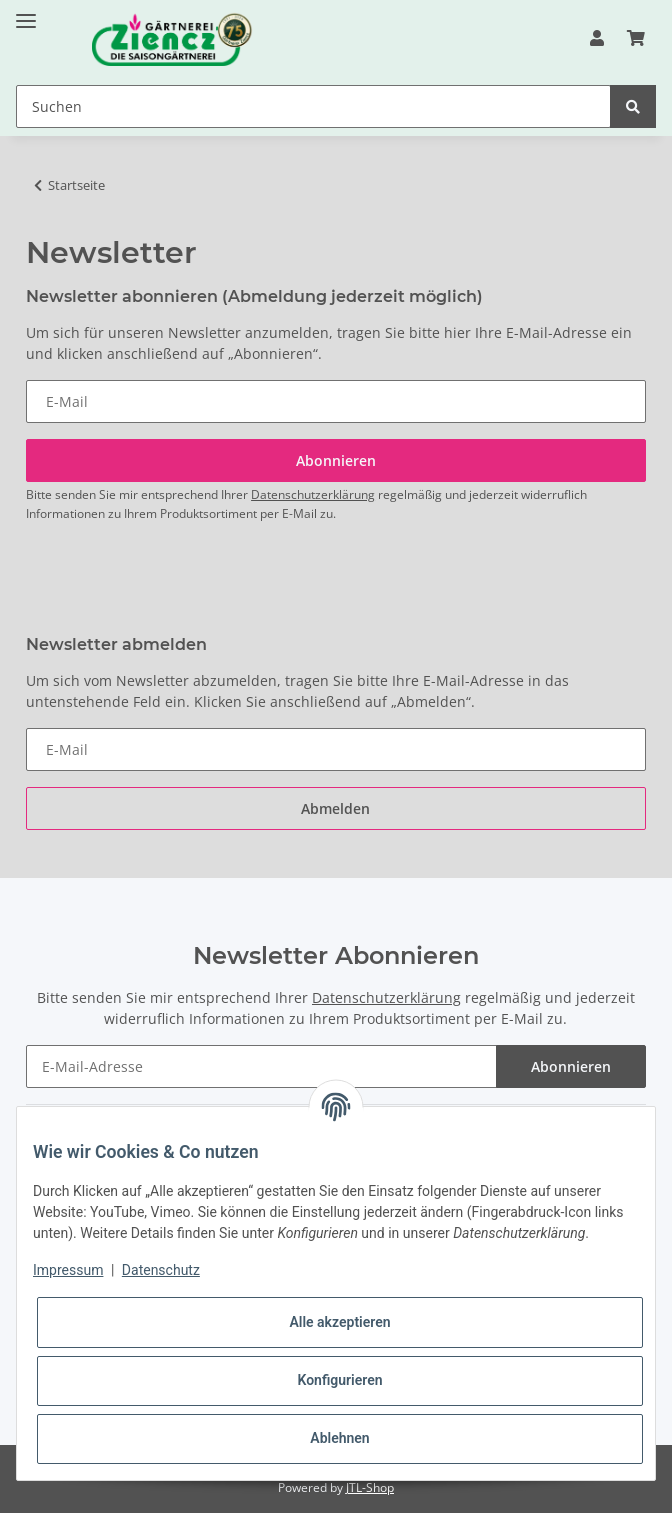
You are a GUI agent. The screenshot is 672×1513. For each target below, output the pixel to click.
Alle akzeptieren (339, 1322)
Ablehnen (339, 1438)
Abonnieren (571, 1066)
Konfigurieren (339, 1380)
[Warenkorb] (636, 38)
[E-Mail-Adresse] (261, 1066)
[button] (597, 38)
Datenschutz (161, 1270)
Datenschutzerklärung (313, 494)
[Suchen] (313, 106)
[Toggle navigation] (26, 12)
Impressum (68, 1270)
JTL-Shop (370, 1487)
